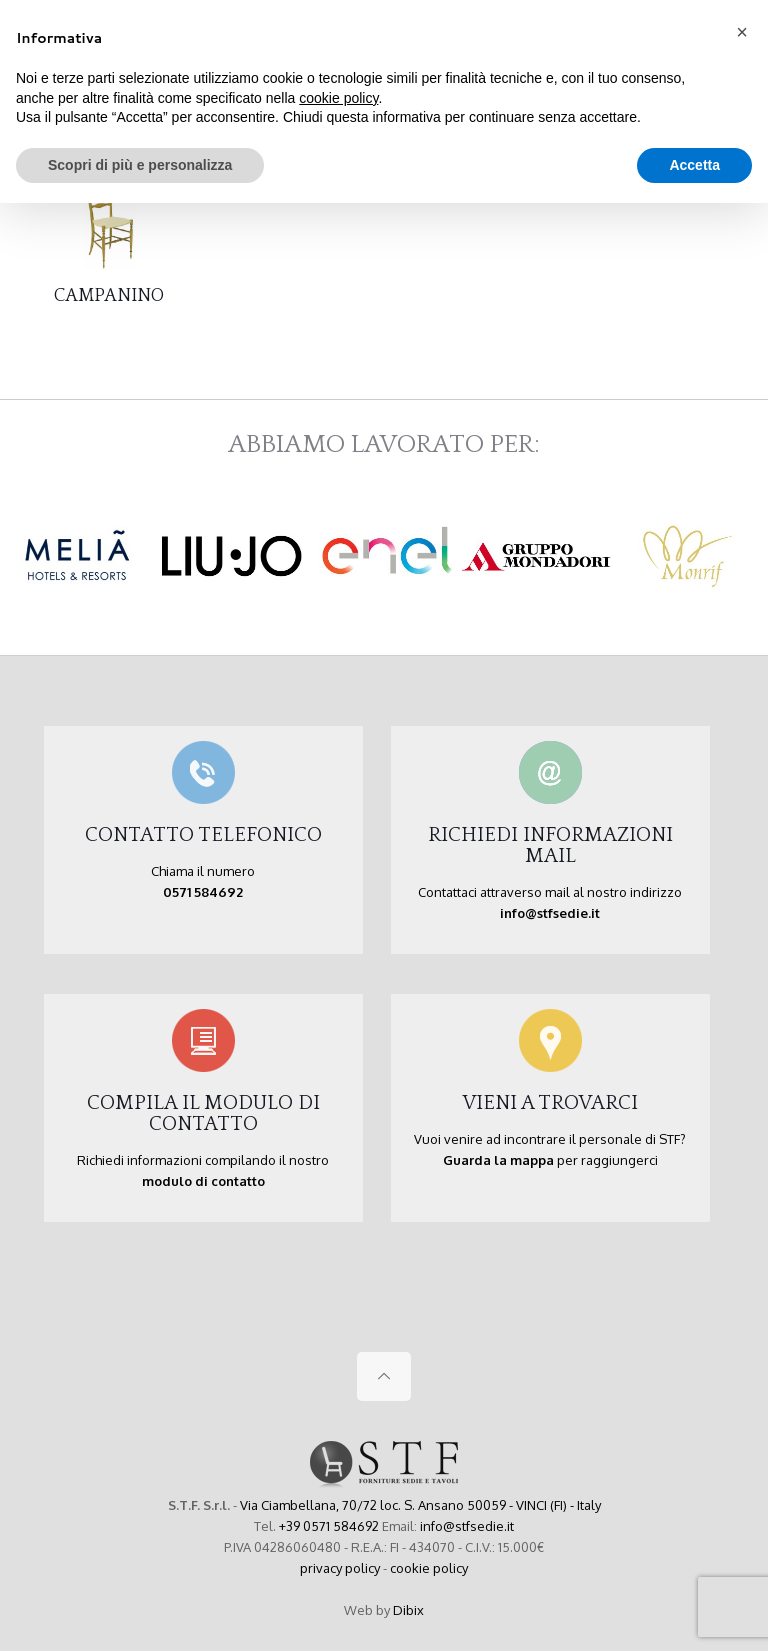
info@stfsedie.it (467, 1526)
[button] (742, 32)
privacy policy (340, 1568)
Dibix (408, 1610)
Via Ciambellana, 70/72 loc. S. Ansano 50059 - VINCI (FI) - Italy (420, 1505)
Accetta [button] (694, 165)
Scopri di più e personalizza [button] (140, 165)
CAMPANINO (109, 296)
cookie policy (429, 1568)
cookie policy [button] (338, 98)
